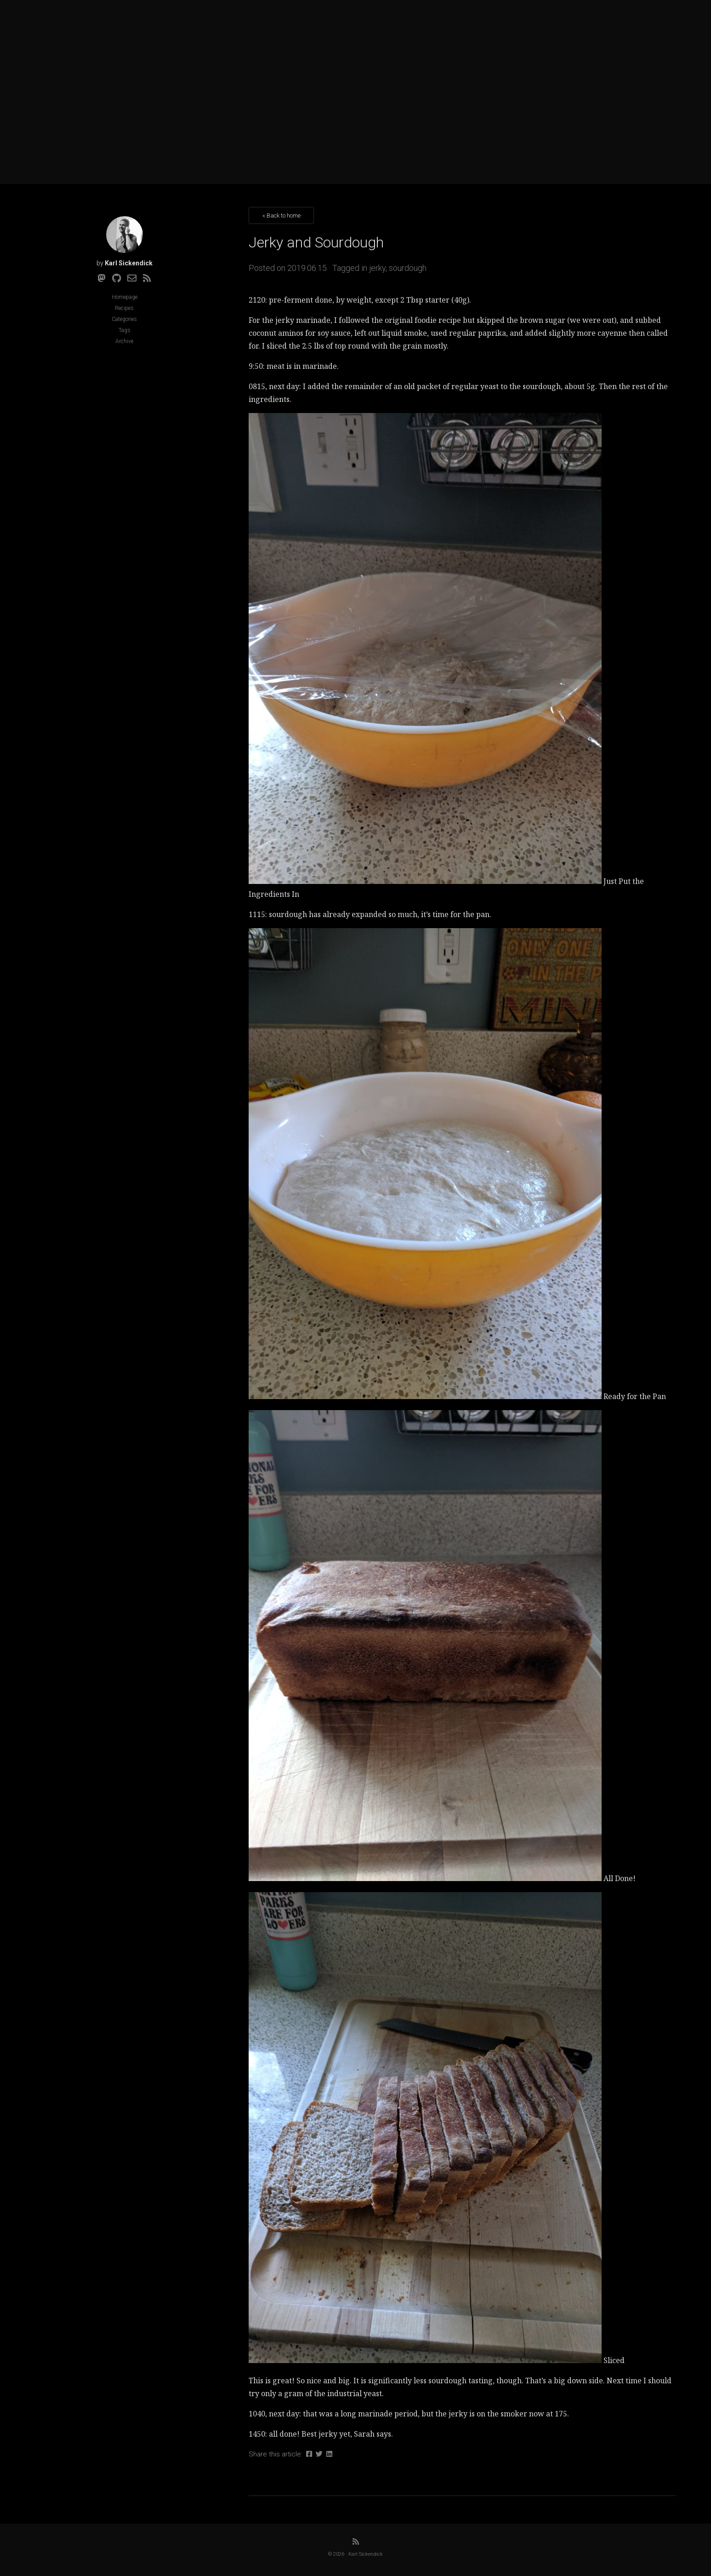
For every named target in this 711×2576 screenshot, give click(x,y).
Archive (124, 341)
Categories (124, 319)
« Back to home (281, 215)
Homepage (124, 297)
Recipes (124, 308)
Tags (125, 330)
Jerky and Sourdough (316, 242)
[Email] (132, 278)
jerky (377, 268)
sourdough (408, 268)
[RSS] (147, 278)
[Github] (116, 278)
